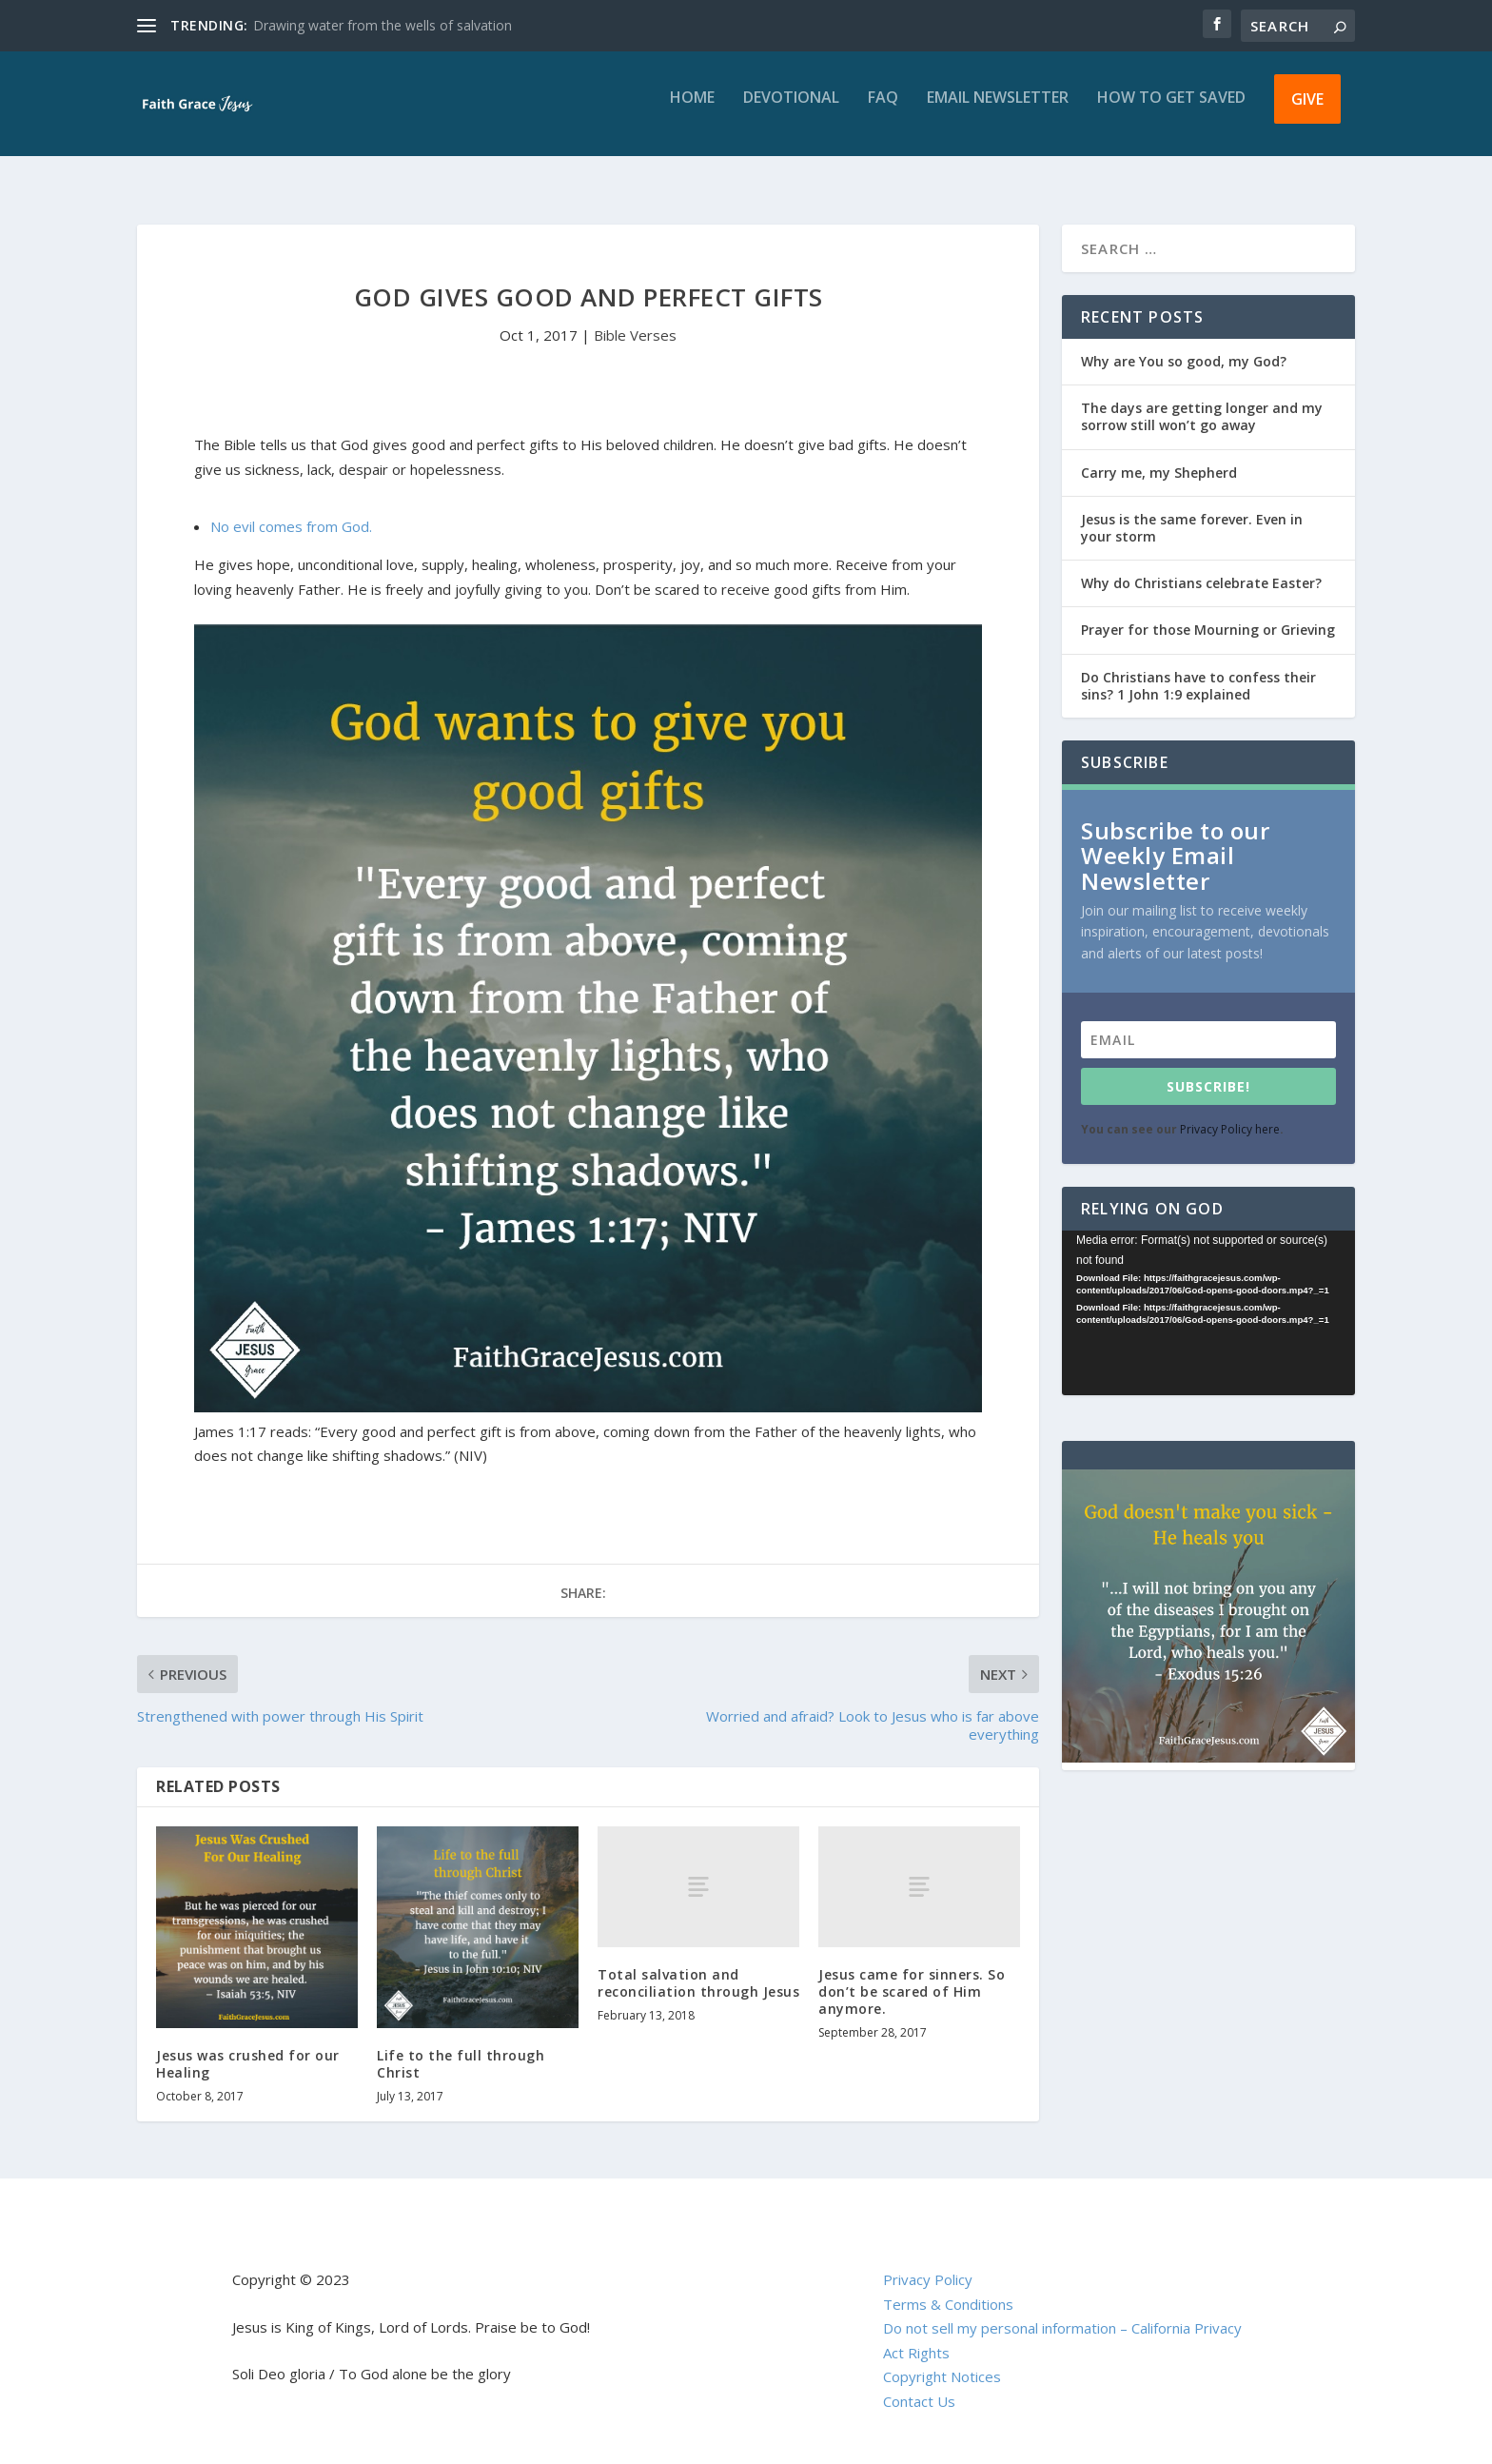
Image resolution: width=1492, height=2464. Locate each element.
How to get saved (1171, 112)
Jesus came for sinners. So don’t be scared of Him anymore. (911, 1974)
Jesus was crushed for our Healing (248, 2046)
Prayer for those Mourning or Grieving (1208, 612)
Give (1307, 112)
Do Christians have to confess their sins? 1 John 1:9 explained (1198, 668)
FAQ (883, 112)
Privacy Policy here (1230, 1112)
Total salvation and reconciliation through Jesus (698, 1965)
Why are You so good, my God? (1183, 344)
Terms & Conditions (948, 2286)
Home (692, 112)
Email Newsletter (998, 112)
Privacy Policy (927, 2262)
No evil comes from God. (291, 509)
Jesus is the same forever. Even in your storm (1192, 510)
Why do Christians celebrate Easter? (1201, 566)
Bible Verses (635, 317)
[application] (1208, 1295)
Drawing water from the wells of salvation (382, 25)
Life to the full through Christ (460, 2046)
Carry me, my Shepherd (1159, 455)
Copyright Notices (942, 2359)
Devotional (791, 112)
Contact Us (919, 2384)
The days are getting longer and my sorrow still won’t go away (1202, 399)
